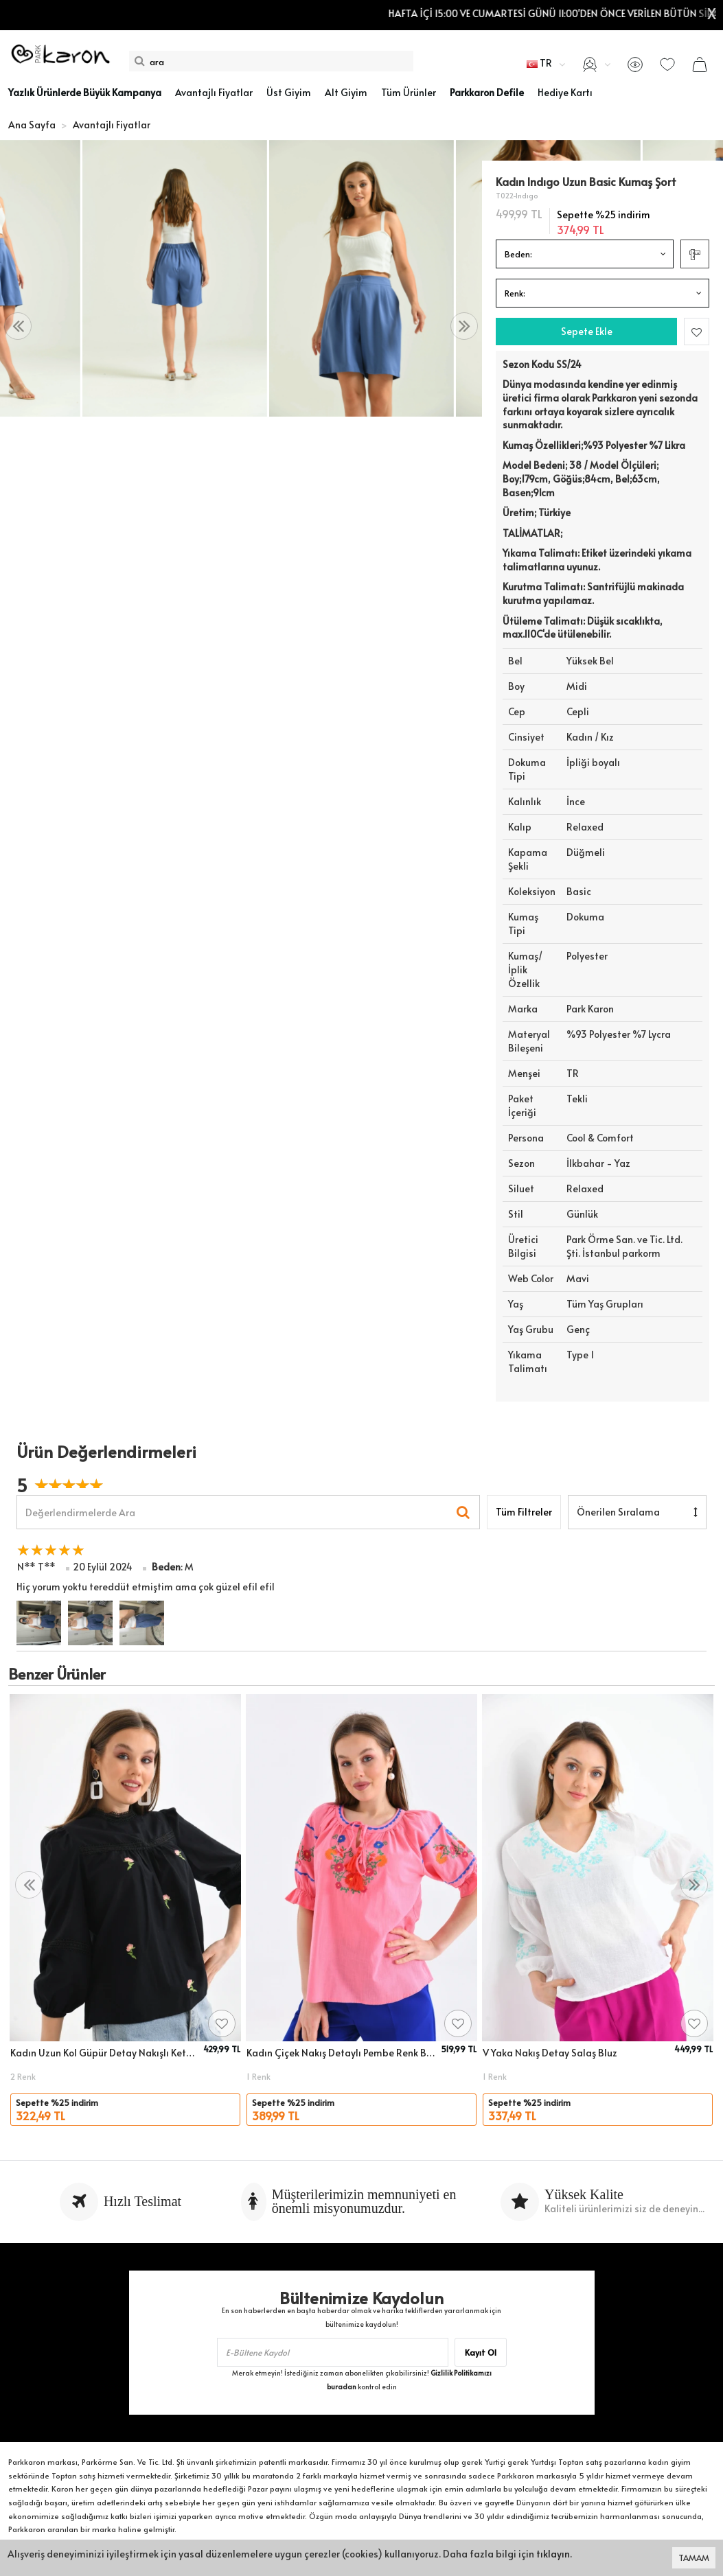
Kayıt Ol (480, 2352)
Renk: (515, 293)
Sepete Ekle (586, 331)
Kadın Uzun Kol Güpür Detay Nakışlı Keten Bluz (104, 2052)
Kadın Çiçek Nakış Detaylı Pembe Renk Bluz (341, 2052)
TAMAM (693, 2557)
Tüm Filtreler (524, 1511)
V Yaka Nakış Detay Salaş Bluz (550, 2052)
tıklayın (553, 2553)
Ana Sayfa (32, 124)
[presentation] (18, 326)
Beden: (518, 253)
